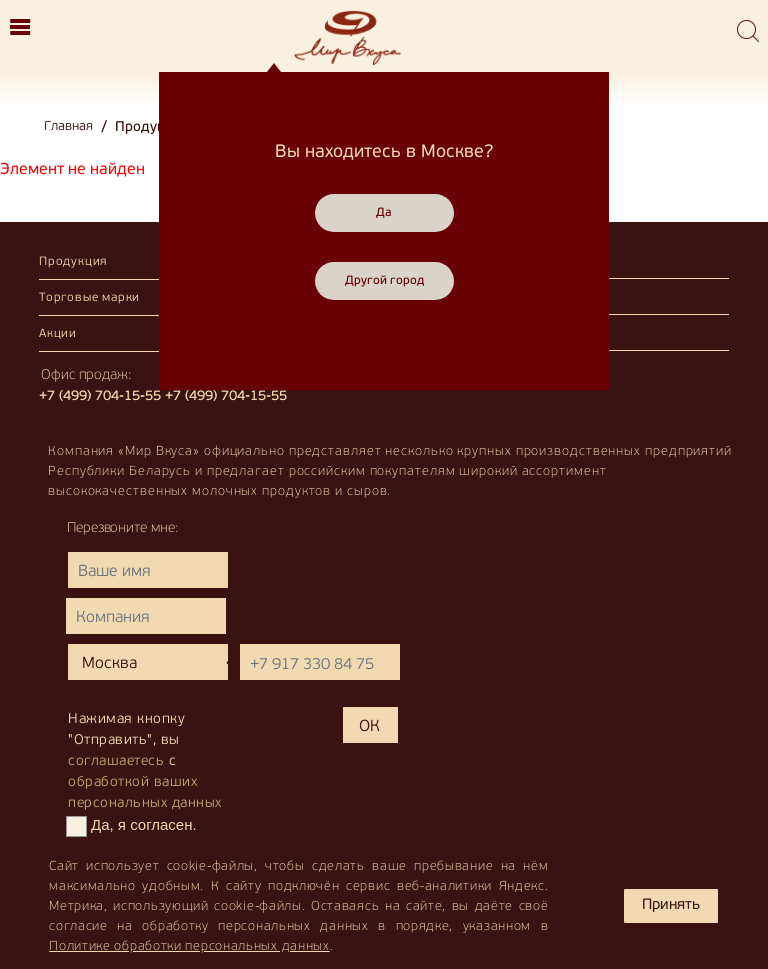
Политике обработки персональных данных (189, 946)
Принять (671, 905)
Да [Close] (384, 213)
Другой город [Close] (384, 281)
